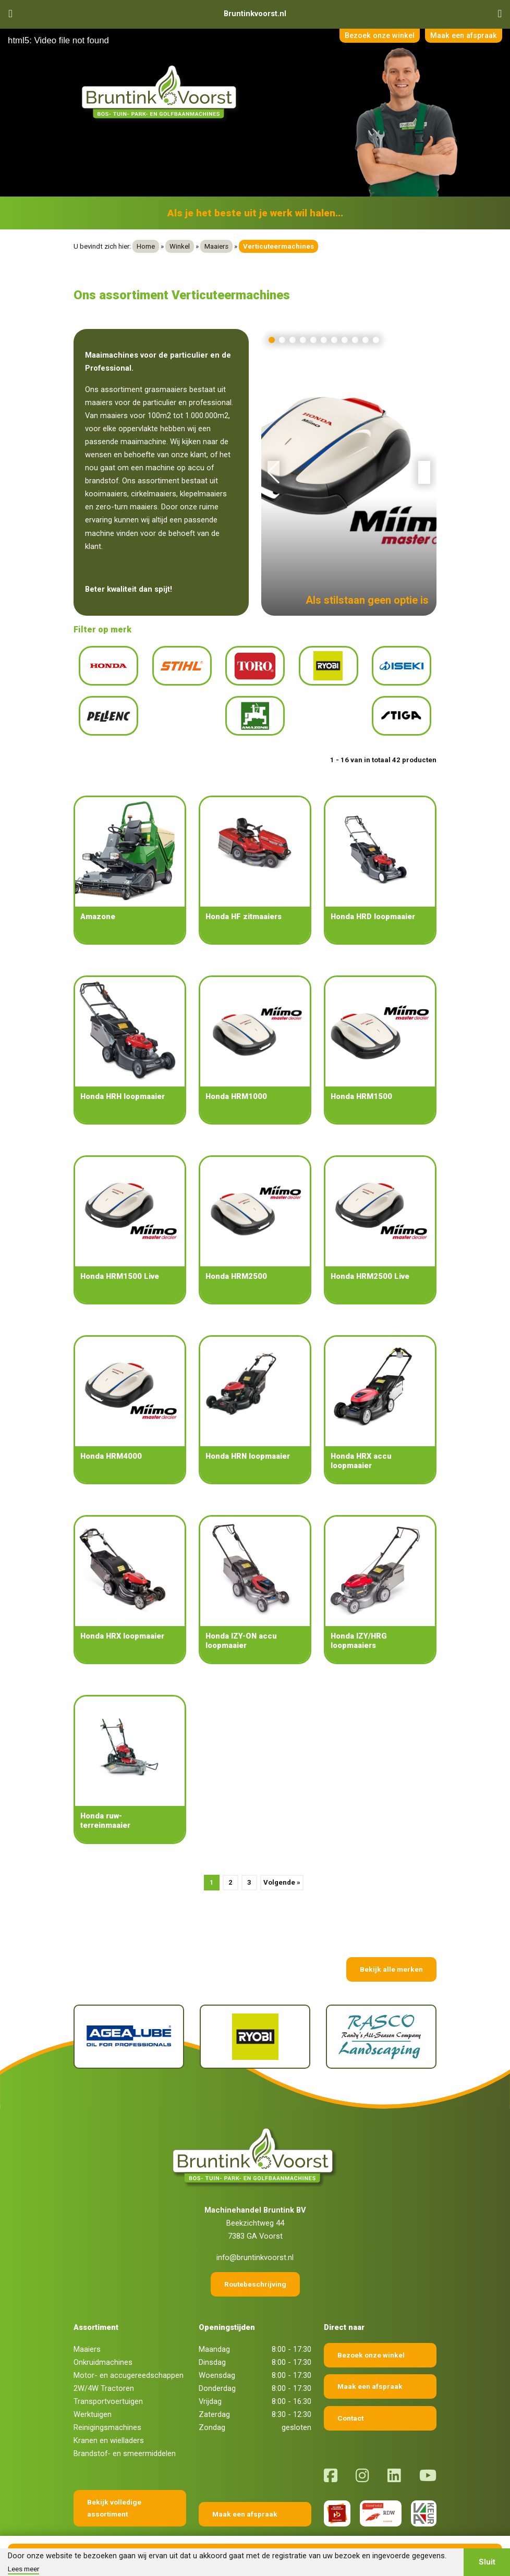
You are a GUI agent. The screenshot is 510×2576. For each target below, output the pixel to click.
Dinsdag (212, 2343)
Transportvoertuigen (108, 2382)
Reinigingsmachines (107, 2408)
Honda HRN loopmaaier (247, 1437)
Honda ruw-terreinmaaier (105, 1801)
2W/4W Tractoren (104, 2369)
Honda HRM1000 (236, 1077)
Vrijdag (210, 2382)
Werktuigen (93, 2395)
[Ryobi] (255, 2018)
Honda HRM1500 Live (119, 1257)
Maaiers (216, 246)
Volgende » (281, 1863)
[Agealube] (129, 2018)
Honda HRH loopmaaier (122, 1077)
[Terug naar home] (161, 92)
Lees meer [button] (23, 2569)
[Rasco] (381, 2018)
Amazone (97, 897)
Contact (350, 2399)
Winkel (179, 246)
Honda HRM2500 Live (370, 1257)
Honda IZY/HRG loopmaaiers (359, 1622)
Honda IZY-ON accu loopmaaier (241, 1622)
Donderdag (217, 2369)
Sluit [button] (487, 2562)
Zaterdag (214, 2395)
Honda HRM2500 (236, 1257)
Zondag (212, 2408)
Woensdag (217, 2356)
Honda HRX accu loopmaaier (361, 1442)
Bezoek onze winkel (373, 36)
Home (146, 246)
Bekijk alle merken (391, 1950)
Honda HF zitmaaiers (243, 897)
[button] (272, 340)
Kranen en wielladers (109, 2421)
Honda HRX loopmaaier (122, 1617)
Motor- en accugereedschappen (129, 2356)
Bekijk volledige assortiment (114, 2489)
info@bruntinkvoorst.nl (255, 2238)
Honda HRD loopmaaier (373, 897)
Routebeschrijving (255, 2265)
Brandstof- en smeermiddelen (125, 2434)
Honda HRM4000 (111, 1437)
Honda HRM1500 (361, 1077)
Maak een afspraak (461, 36)
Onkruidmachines (103, 2343)
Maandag (214, 2330)
